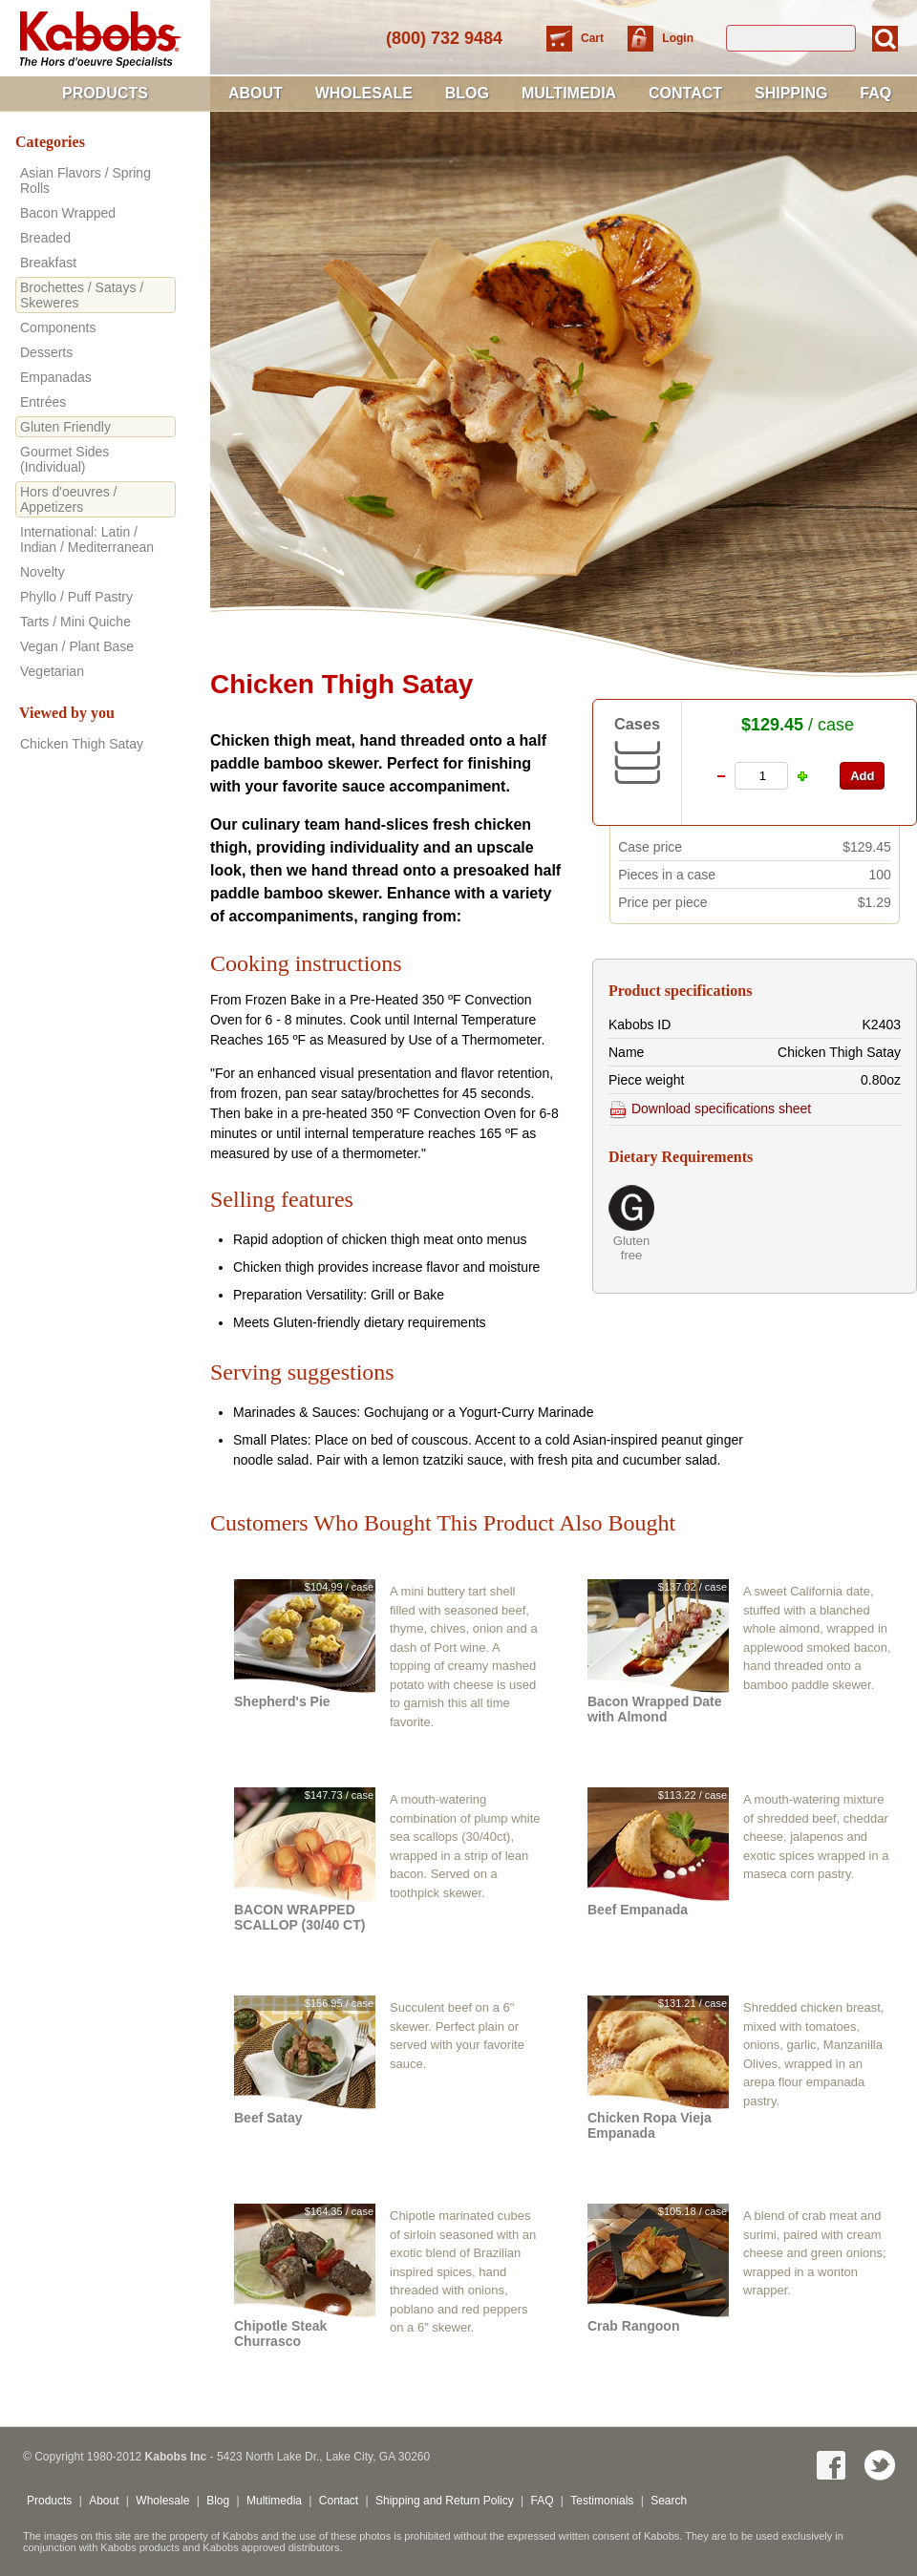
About (255, 93)
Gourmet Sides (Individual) (64, 459)
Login (677, 38)
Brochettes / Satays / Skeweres (81, 295)
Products (105, 93)
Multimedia (569, 93)
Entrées (43, 402)
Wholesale (364, 93)
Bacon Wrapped (68, 213)
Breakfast (48, 262)
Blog (467, 93)
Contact (685, 93)
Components (58, 327)
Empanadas (56, 377)
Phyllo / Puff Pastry (76, 596)
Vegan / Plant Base (77, 646)
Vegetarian (52, 671)
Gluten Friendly (65, 426)
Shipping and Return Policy (444, 2500)
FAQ (875, 93)
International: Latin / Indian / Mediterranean (87, 539)
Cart (594, 38)
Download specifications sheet (709, 1108)
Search (668, 2500)
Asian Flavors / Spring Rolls (85, 180)
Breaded (45, 237)
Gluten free (631, 1248)
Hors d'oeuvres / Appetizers (68, 499)
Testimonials (601, 2500)
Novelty (42, 572)
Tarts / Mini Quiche (75, 621)
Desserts (46, 352)
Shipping (791, 93)
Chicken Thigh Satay (81, 743)
